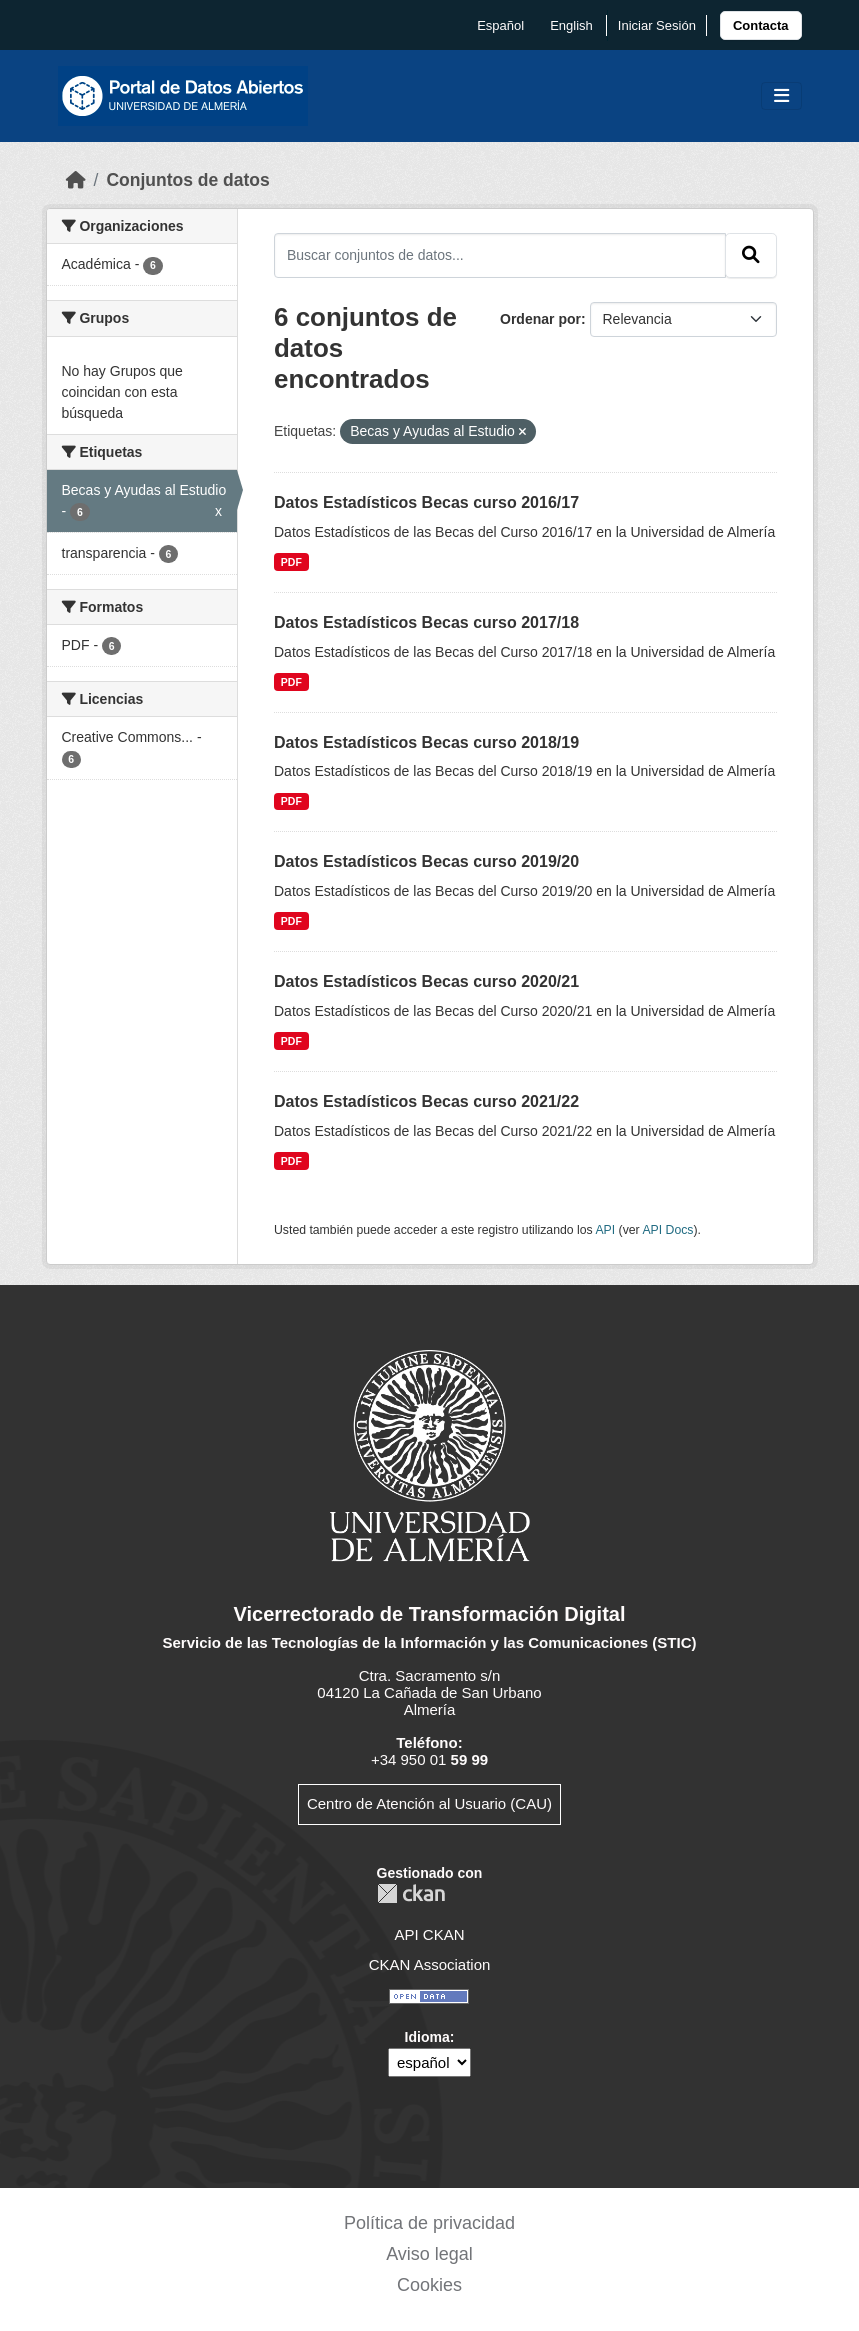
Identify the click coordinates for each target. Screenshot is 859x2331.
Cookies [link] (429, 2285)
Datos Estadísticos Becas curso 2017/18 (426, 622)
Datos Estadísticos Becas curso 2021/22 (426, 1101)
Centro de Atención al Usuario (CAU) (429, 1803)
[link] (761, 25)
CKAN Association (430, 1964)
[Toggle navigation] (781, 96)
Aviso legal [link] (429, 2254)
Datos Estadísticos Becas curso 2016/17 (426, 502)
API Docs (667, 1230)
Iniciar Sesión (657, 25)
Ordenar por (540, 319)
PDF (291, 562)
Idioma (427, 2037)
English (571, 25)
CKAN (411, 1893)
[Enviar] (751, 255)
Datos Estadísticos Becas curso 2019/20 (426, 861)
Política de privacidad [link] (429, 2223)
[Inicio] (76, 180)
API (605, 1230)
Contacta (761, 25)
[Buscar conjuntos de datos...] (500, 255)
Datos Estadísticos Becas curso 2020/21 (426, 981)
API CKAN (429, 1934)
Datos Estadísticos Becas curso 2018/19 (426, 742)
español (500, 25)
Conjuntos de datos (187, 180)
